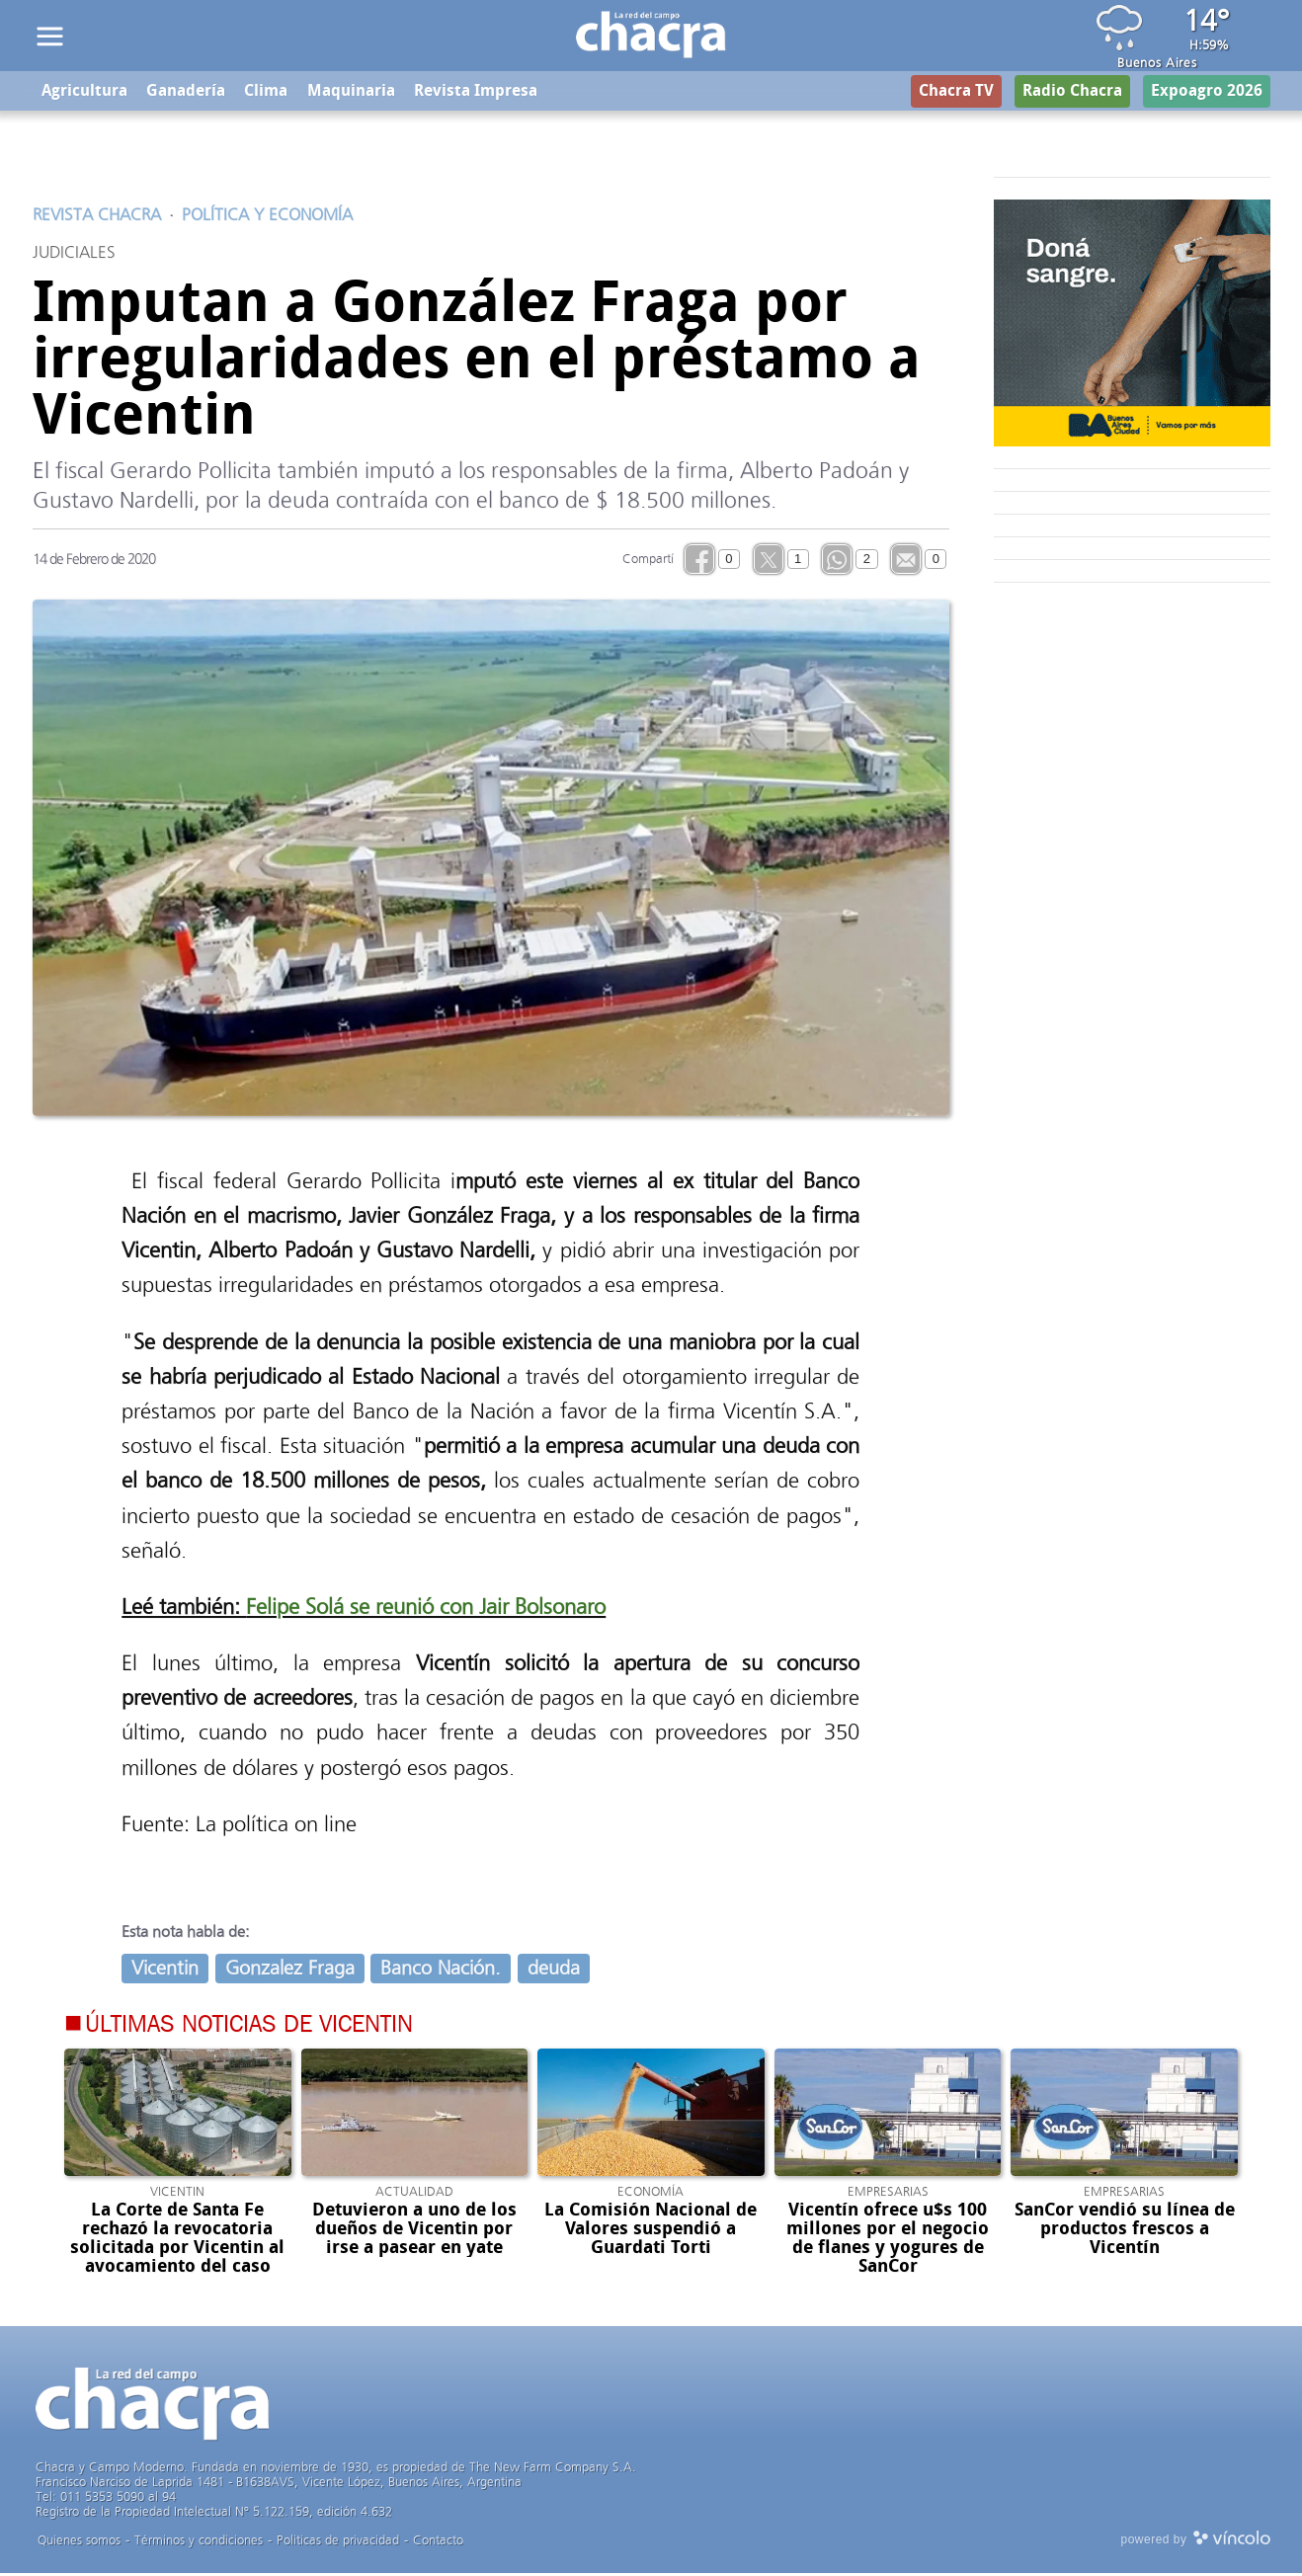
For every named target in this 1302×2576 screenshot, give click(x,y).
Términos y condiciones (198, 2543)
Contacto (438, 2543)
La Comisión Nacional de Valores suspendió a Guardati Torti (650, 2232)
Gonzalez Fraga (290, 1972)
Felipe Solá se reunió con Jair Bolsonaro (426, 1609)
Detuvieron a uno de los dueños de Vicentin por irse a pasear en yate (414, 2232)
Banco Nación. (440, 1972)
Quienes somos (79, 2543)
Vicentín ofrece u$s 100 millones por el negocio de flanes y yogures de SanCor (887, 2242)
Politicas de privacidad (338, 2543)
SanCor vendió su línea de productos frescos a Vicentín (1125, 2232)
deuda (554, 1972)
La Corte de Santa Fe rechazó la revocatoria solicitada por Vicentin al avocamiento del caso (177, 2242)
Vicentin (165, 1972)
